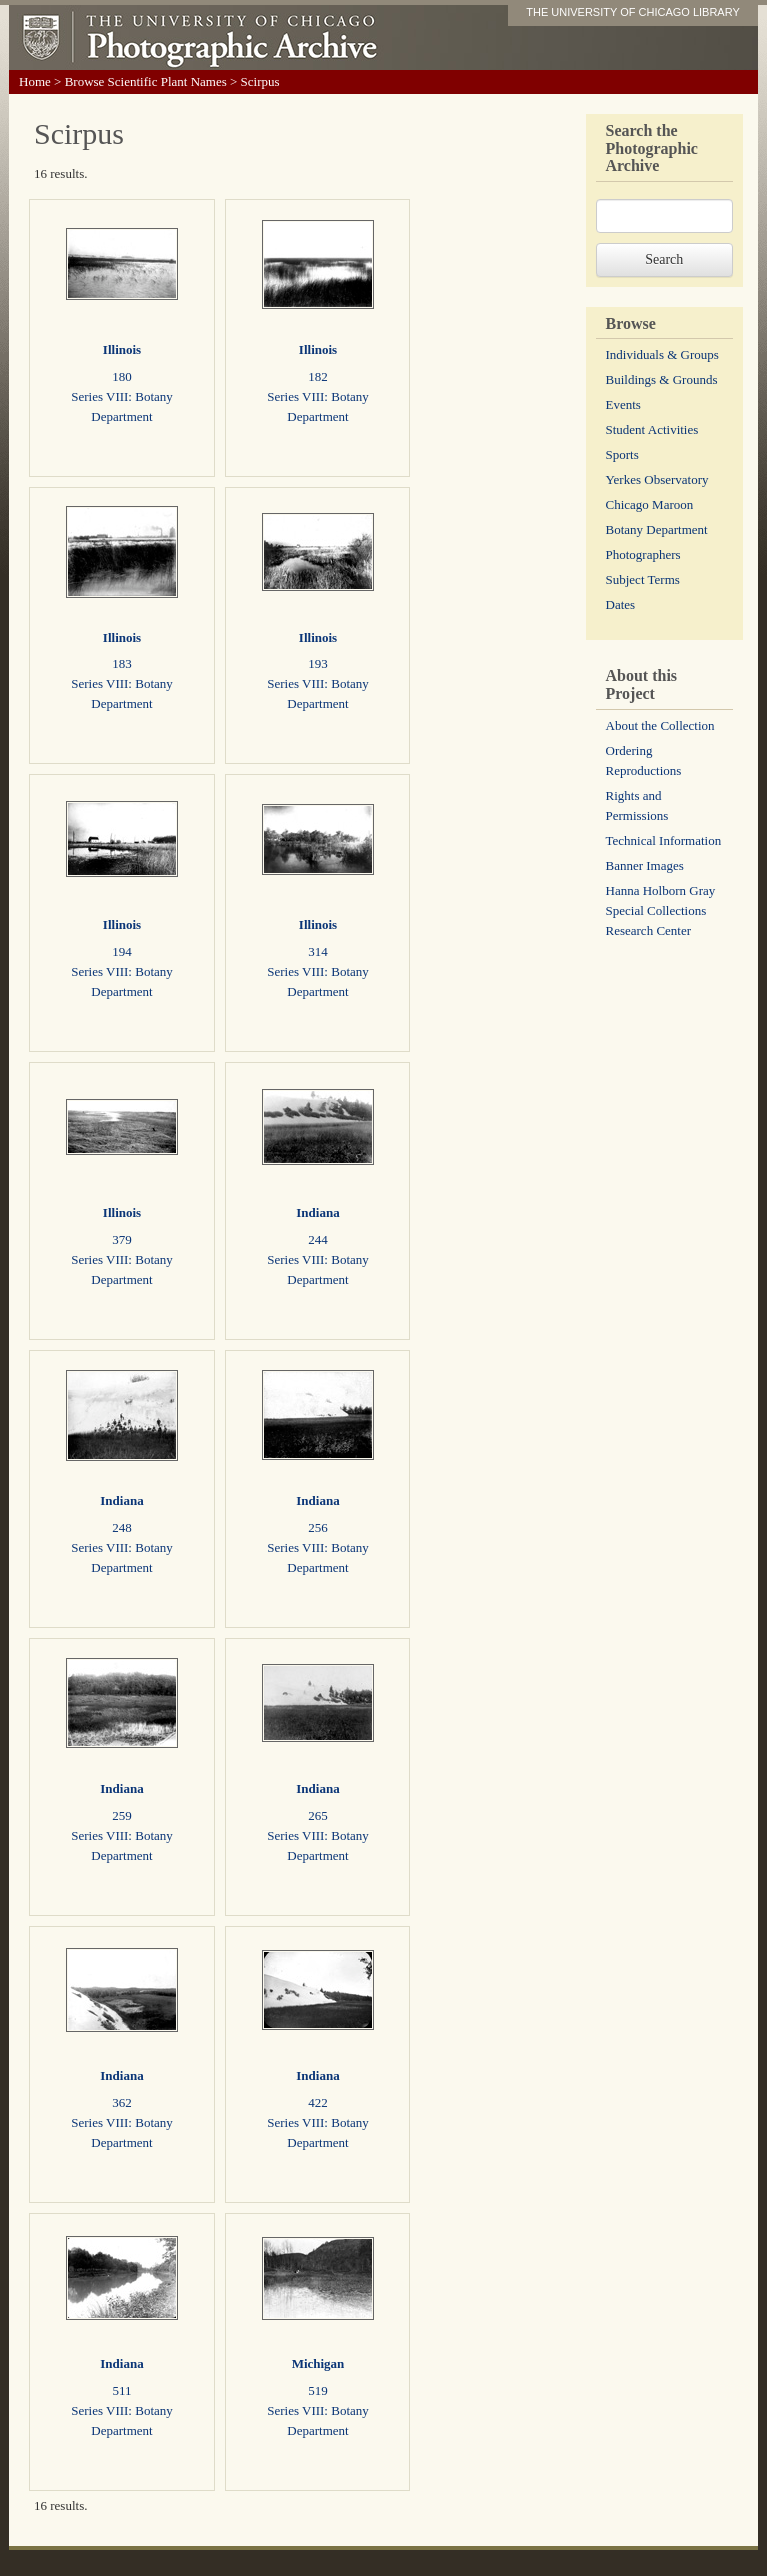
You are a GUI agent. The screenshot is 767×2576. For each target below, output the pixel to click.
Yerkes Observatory (657, 479)
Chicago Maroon (650, 504)
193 (318, 663)
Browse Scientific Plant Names (146, 81)
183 (122, 663)
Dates (621, 604)
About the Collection (660, 725)
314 (318, 951)
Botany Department (657, 529)
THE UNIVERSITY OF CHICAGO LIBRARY (633, 12)
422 (318, 2102)
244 (318, 1239)
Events (623, 404)
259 (122, 1815)
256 (318, 1527)
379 (122, 1239)
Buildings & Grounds (662, 379)
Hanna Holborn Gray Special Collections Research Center (661, 910)
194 (122, 951)
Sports (622, 454)
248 (122, 1527)
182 (318, 376)
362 (122, 2102)
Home (35, 81)
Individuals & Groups (662, 354)
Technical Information (664, 840)
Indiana (317, 1212)
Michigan (318, 2363)
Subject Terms (643, 579)
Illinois (122, 349)
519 (318, 2390)
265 (318, 1815)
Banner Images (645, 865)
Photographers (643, 554)
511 (121, 2390)
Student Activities (652, 429)
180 (122, 376)
